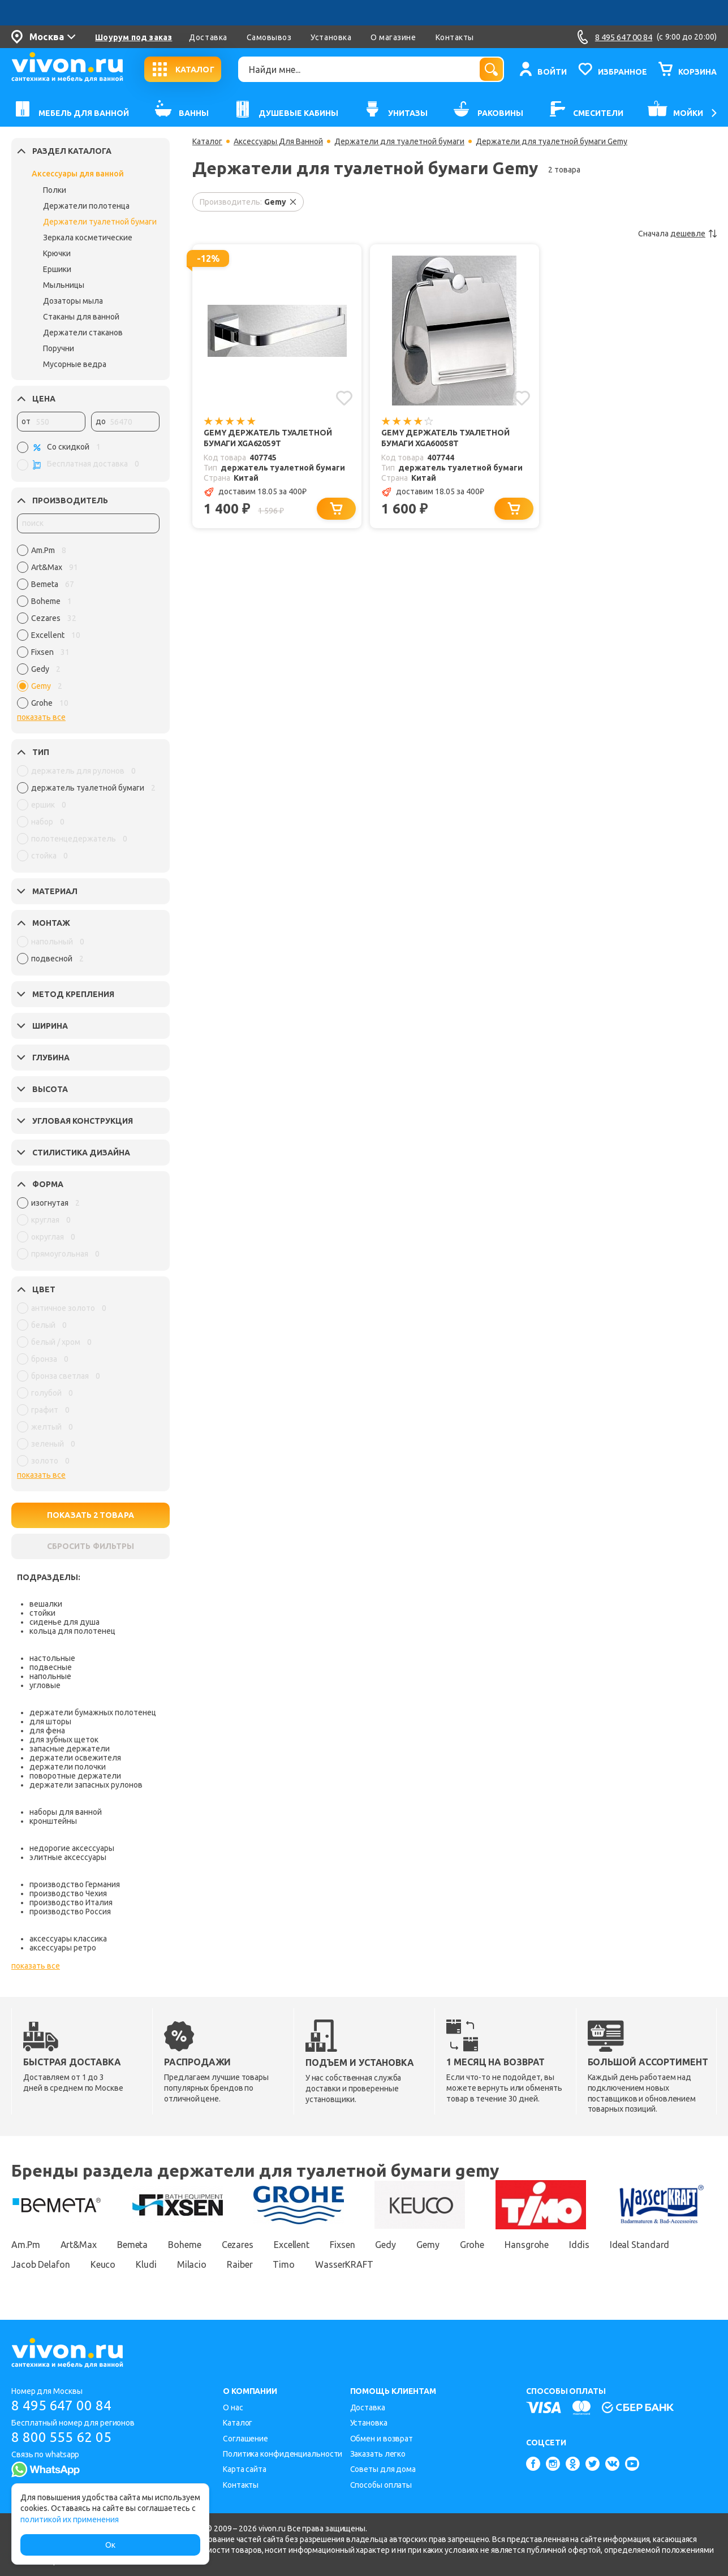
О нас (233, 2407)
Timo (284, 2264)
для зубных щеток (63, 1739)
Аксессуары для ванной (78, 173)
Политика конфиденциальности (282, 2453)
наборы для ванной (65, 1811)
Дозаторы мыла (73, 300)
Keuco (103, 2264)
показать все (41, 717)
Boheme (184, 2245)
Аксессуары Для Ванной (278, 141)
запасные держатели (69, 1748)
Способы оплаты (381, 2484)
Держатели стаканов (83, 332)
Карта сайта (244, 2469)
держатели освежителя (75, 1757)
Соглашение (245, 2438)
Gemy (428, 2245)
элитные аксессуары (67, 1857)
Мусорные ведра (74, 364)
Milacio (191, 2264)
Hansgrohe (527, 2245)
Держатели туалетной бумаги (100, 221)
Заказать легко (378, 2453)
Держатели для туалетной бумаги (399, 141)
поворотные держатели (75, 1775)
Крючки (57, 253)
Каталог (207, 141)
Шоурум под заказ (133, 37)
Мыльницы (63, 285)
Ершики (57, 269)
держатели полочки (67, 1766)
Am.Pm (25, 2245)
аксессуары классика (68, 1938)
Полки (54, 190)
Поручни (58, 348)
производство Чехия (68, 1893)
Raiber (239, 2264)
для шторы (50, 1721)
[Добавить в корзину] (336, 509)
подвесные (50, 1667)
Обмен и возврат (381, 2438)
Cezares (237, 2245)
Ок (110, 2544)
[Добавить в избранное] (344, 398)
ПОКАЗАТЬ (90, 1515)
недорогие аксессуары (71, 1848)
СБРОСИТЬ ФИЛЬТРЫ (90, 1546)
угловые (45, 1685)
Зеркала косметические (87, 237)
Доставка (208, 37)
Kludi (146, 2264)
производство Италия (71, 1902)
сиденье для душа (64, 1621)
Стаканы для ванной (81, 316)
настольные (52, 1658)
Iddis (579, 2245)
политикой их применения (69, 2519)
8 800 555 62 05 (61, 2437)
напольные (50, 1676)
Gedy (385, 2245)
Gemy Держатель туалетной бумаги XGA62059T (267, 438)
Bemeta (132, 2245)
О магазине (393, 37)
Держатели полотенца (86, 205)
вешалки (45, 1603)
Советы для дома (383, 2469)
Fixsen (342, 2245)
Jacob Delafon (40, 2264)
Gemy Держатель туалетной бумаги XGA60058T (445, 438)
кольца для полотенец (72, 1631)
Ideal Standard (640, 2245)
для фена (47, 1730)
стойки (42, 1612)
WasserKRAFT (344, 2264)
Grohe (472, 2245)
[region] (88, 629)
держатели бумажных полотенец (92, 1712)
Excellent (291, 2245)
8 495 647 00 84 (61, 2405)
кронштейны (53, 1821)
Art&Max (79, 2245)
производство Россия (70, 1911)
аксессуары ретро (62, 1947)
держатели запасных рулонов (86, 1784)
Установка (331, 37)
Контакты (455, 37)
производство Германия (74, 1884)
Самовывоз (269, 37)
